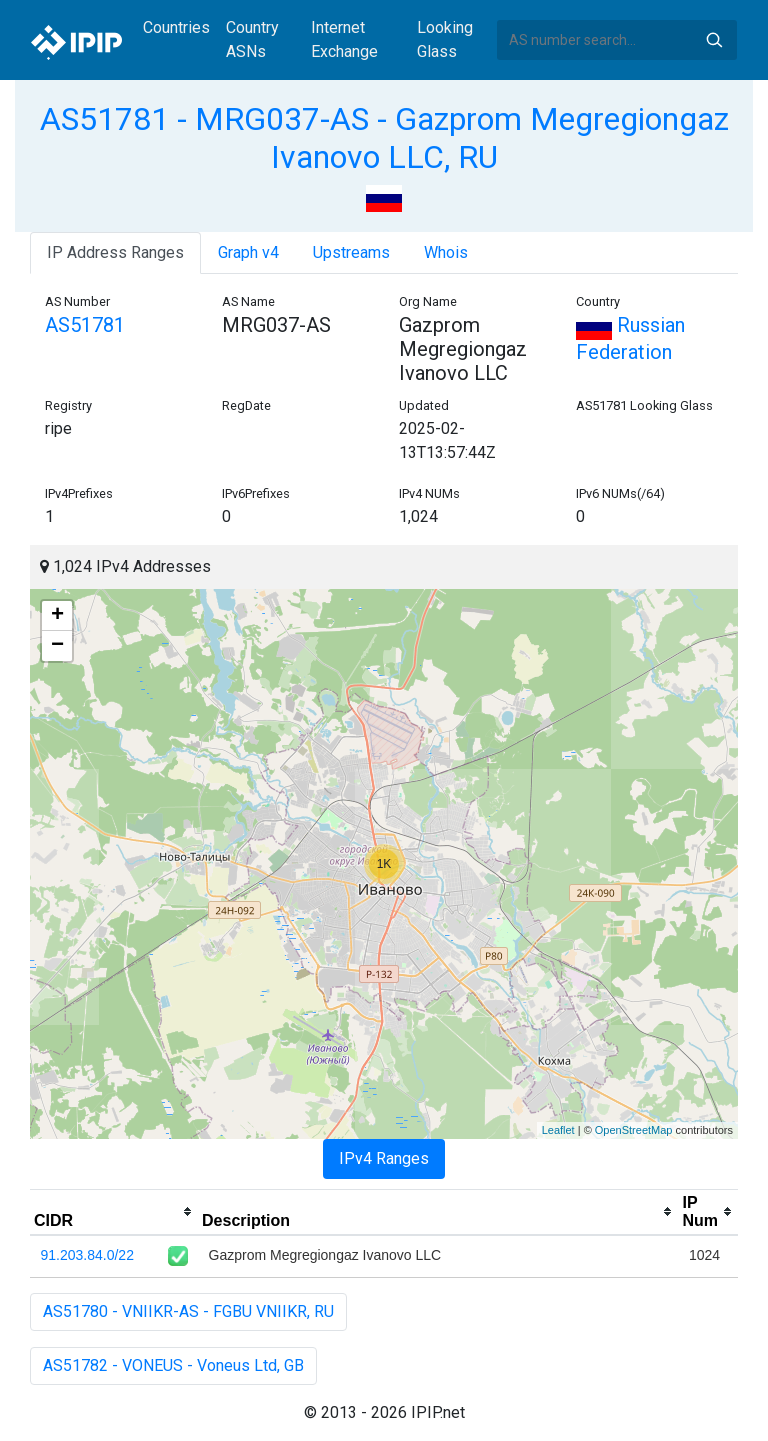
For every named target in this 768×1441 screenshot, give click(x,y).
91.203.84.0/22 (87, 1255)
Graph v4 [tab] (248, 252)
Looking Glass (445, 39)
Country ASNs (252, 39)
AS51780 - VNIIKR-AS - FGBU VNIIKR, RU (188, 1311)
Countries (176, 27)
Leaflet (558, 1130)
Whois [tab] (446, 252)
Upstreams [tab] (351, 252)
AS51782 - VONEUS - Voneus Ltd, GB (173, 1365)
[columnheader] (114, 1212)
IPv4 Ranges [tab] (384, 1158)
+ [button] (57, 616)
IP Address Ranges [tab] (115, 252)
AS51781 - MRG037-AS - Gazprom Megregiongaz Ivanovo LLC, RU (384, 138)
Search (714, 40)
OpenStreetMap (634, 1130)
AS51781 (85, 325)
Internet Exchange (344, 39)
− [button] (57, 646)
